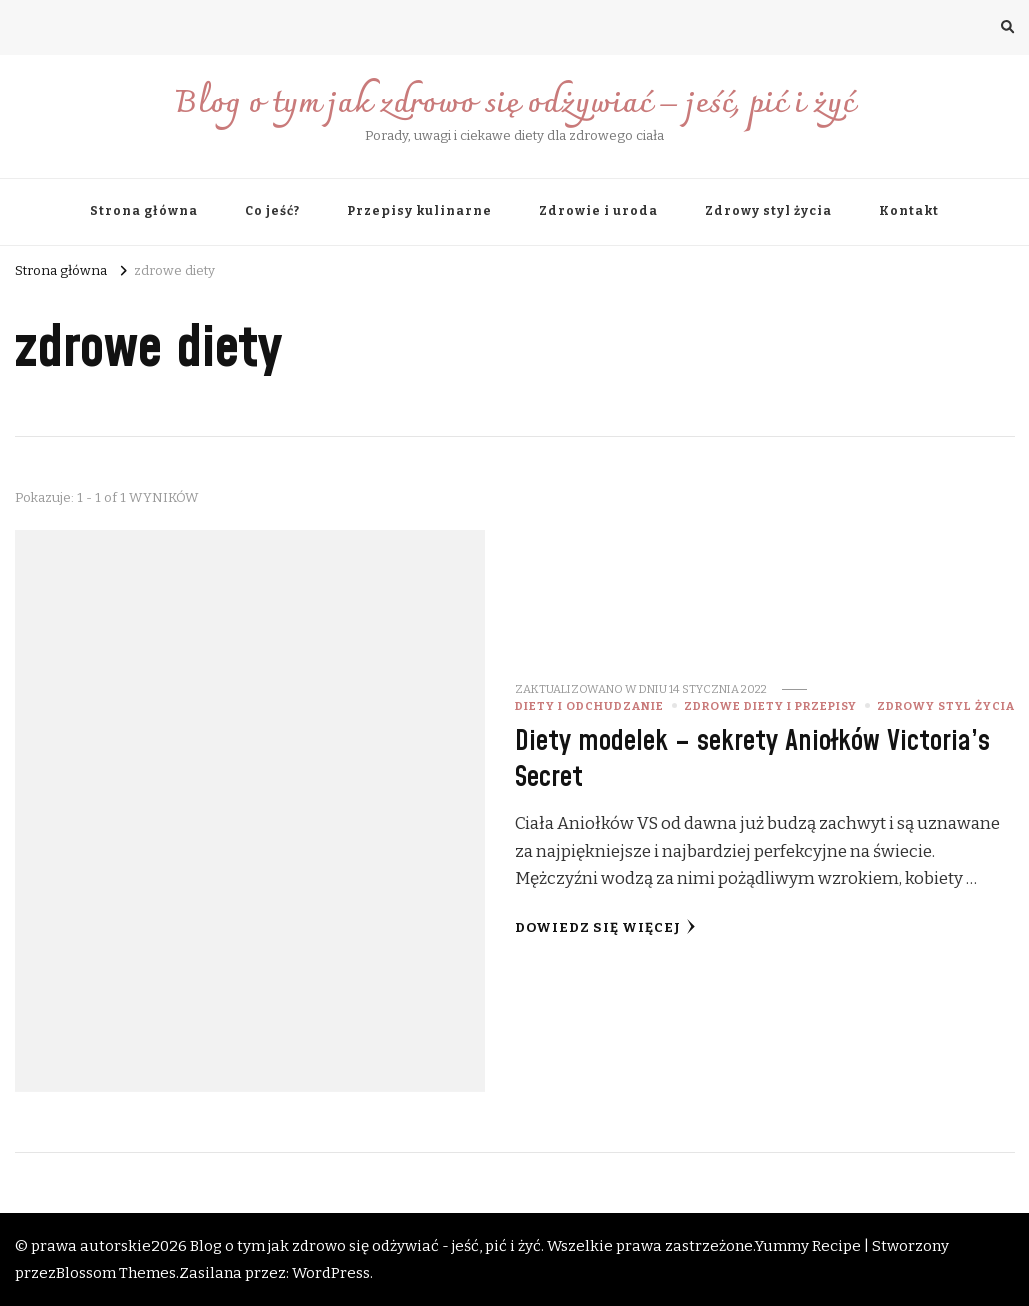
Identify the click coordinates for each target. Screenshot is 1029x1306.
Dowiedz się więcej (605, 927)
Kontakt (909, 211)
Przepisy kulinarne (419, 211)
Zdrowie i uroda (598, 211)
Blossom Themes (116, 1273)
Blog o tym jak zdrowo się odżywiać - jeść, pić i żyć (365, 1246)
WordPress (331, 1273)
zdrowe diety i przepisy (770, 706)
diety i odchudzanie (589, 706)
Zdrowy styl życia (768, 211)
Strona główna (144, 211)
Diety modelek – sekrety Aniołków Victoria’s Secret (752, 759)
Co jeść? (272, 211)
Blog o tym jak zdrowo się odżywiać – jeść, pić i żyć (514, 104)
